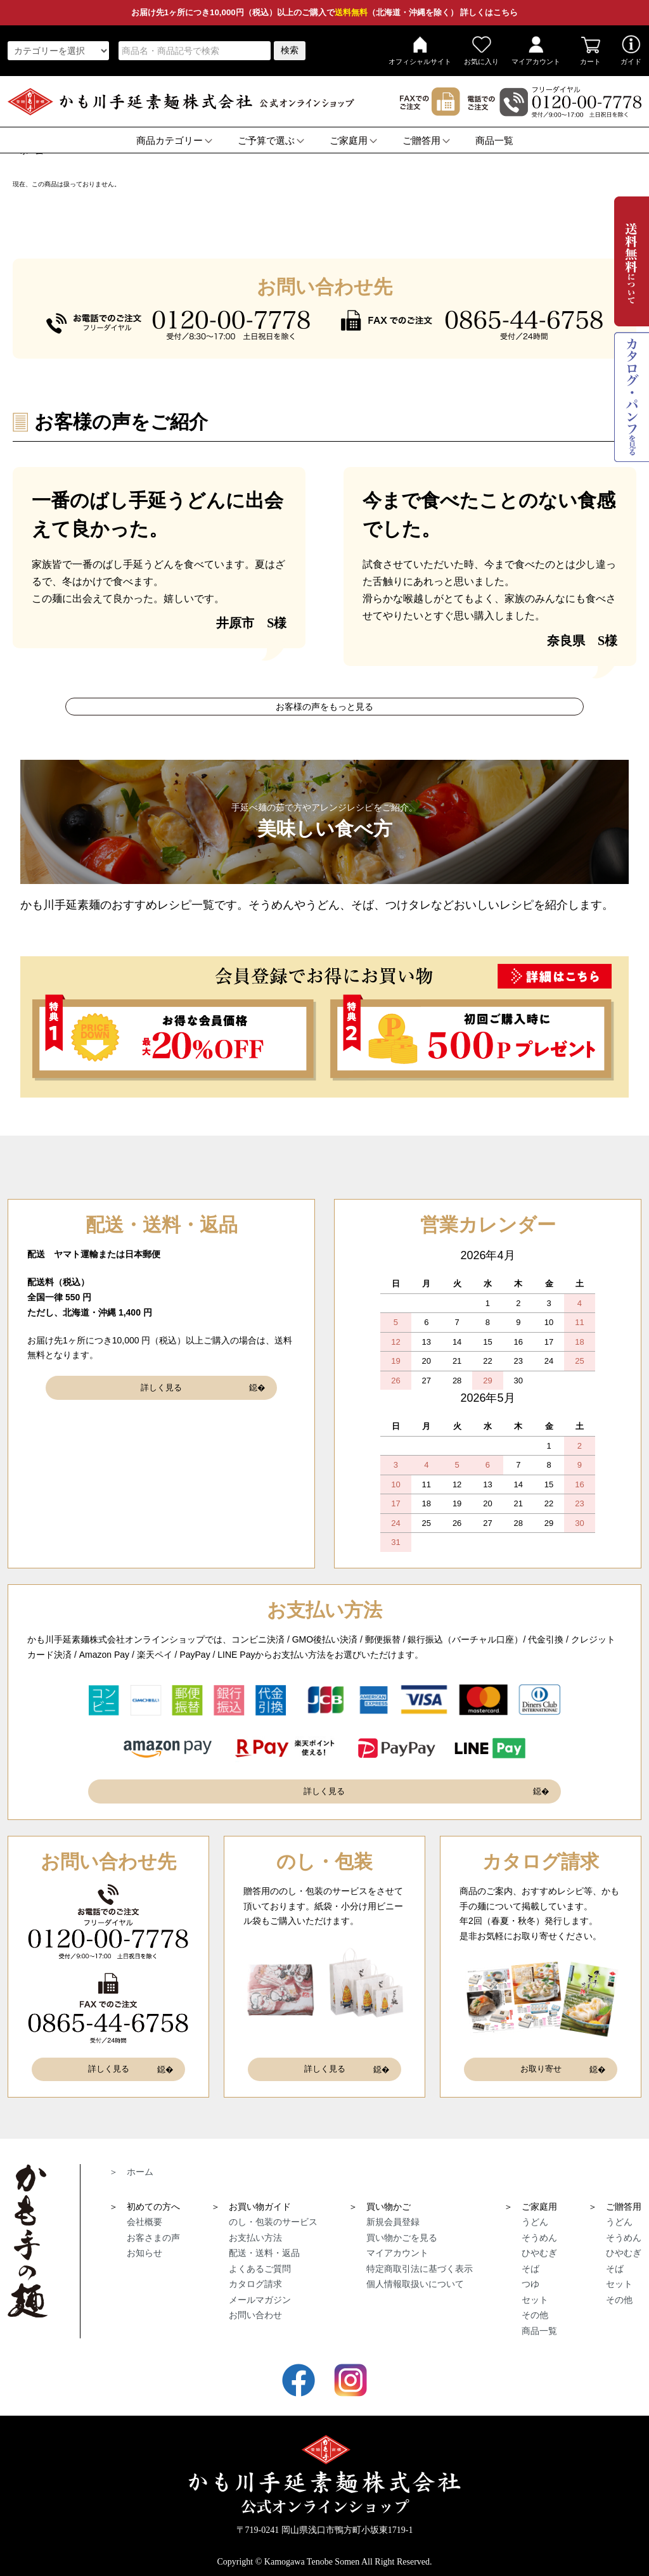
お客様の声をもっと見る (324, 707)
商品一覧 (494, 141)
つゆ (530, 2274)
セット (535, 2290)
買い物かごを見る (401, 2228)
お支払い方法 (255, 2228)
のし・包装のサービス (273, 2212)
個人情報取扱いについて (415, 2274)
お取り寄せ (540, 2062)
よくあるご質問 (260, 2259)
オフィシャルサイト (420, 50)
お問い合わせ (255, 2305)
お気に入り (481, 50)
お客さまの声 (153, 2228)
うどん (535, 2212)
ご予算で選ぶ (271, 141)
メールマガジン (260, 2290)
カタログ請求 (255, 2274)
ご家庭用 (353, 141)
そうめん (539, 2228)
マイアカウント (535, 50)
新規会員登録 (393, 2212)
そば (530, 2259)
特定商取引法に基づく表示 (419, 2259)
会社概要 (144, 2212)
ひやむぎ (539, 2243)
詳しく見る (161, 1385)
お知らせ (144, 2243)
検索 (290, 50)
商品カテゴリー (174, 141)
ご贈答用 (426, 141)
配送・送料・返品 (264, 2243)
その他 (535, 2305)
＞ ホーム (131, 2162)
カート (590, 50)
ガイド (630, 50)
